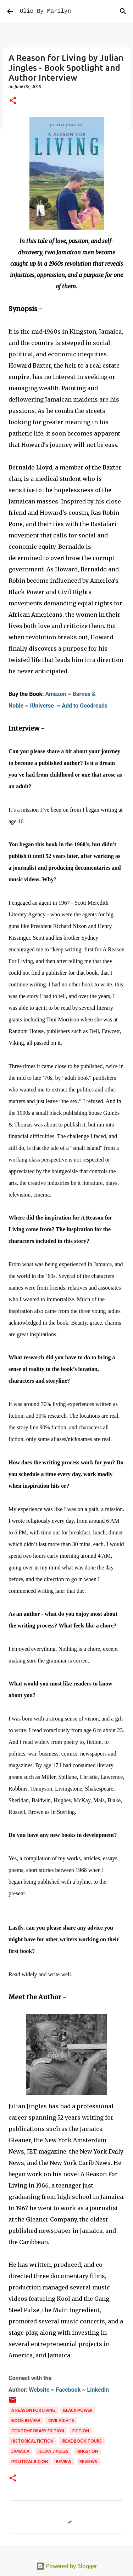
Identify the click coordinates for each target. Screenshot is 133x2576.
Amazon (55, 694)
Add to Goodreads (84, 705)
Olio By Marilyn (45, 11)
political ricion (29, 2461)
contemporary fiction (37, 2430)
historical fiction (32, 2441)
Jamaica (20, 2451)
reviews (88, 2461)
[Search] (123, 11)
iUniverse (42, 705)
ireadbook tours (82, 2441)
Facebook (68, 2389)
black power (78, 2410)
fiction (80, 2430)
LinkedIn (98, 2389)
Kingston (87, 2451)
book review (25, 2420)
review (63, 2461)
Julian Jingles (53, 2451)
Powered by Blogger (66, 2566)
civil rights (61, 2420)
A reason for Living (33, 2410)
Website (39, 2389)
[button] (13, 101)
